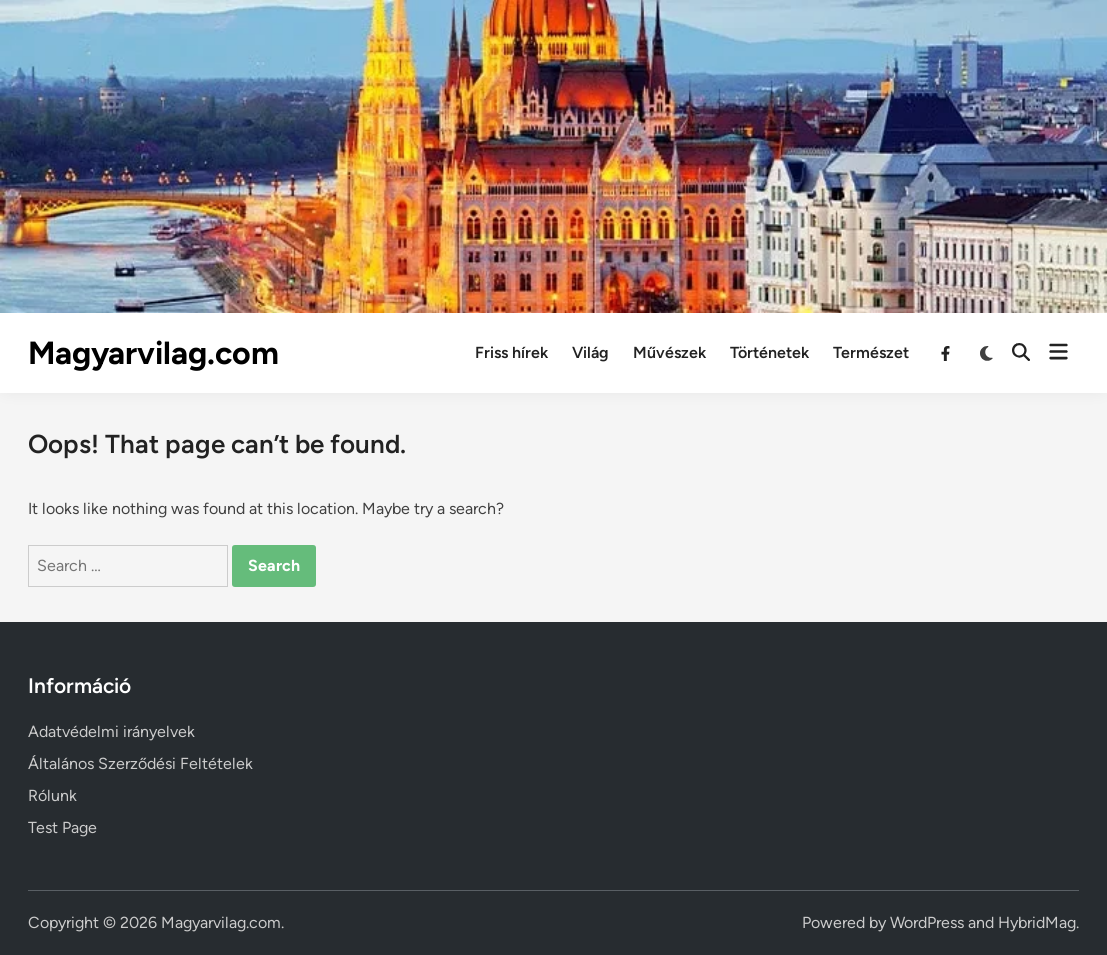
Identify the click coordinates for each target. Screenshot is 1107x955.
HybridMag (1037, 922)
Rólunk (52, 795)
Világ (590, 352)
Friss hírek (511, 352)
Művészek (669, 352)
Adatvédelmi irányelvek (111, 731)
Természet (871, 352)
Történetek (769, 352)
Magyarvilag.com (153, 353)
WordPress (927, 922)
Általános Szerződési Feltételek (140, 763)
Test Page (62, 827)
